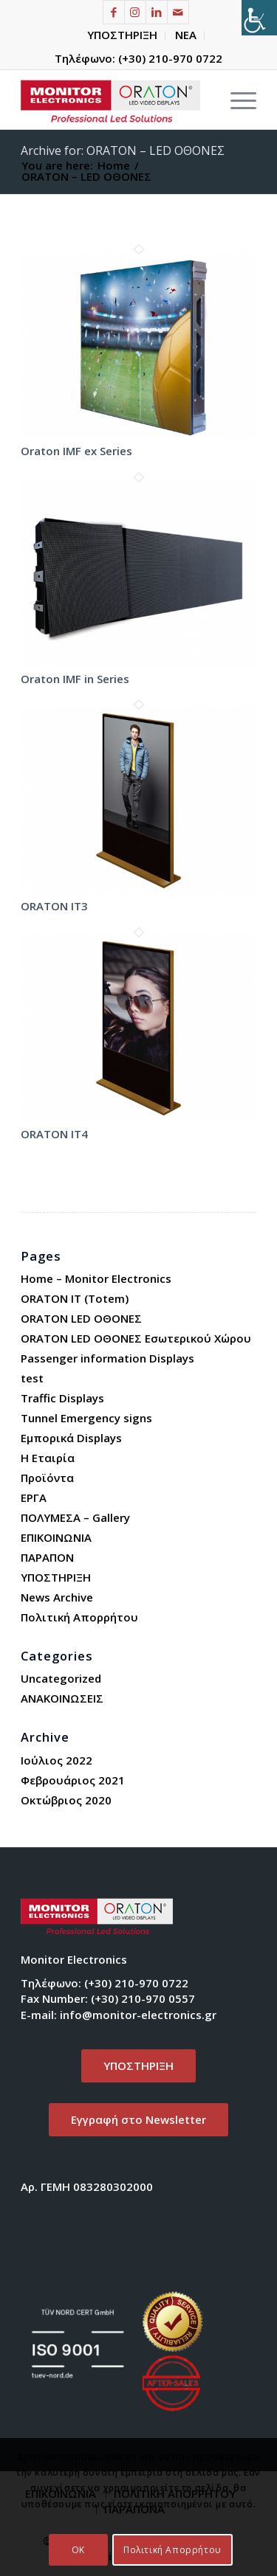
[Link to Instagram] (135, 12)
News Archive (57, 1597)
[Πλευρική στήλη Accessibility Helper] (259, 17)
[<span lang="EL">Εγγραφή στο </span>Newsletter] (138, 2120)
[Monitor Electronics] (115, 99)
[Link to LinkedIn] (156, 12)
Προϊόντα (47, 1477)
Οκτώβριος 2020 (66, 1800)
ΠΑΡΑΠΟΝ (47, 1557)
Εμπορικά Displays (71, 1437)
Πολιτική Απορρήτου (79, 1617)
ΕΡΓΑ (34, 1497)
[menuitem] (122, 35)
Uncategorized (61, 1678)
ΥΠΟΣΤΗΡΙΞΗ (122, 34)
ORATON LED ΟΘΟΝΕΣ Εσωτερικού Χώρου (136, 1338)
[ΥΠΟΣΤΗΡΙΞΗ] (138, 2066)
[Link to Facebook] (113, 12)
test (32, 1378)
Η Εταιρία (48, 1457)
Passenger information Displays (107, 1358)
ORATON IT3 (54, 906)
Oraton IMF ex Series (76, 450)
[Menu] (236, 99)
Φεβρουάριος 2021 (73, 1780)
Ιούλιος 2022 (56, 1760)
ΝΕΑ (185, 34)
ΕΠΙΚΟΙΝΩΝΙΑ (56, 1537)
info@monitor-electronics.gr (138, 2014)
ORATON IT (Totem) (75, 1298)
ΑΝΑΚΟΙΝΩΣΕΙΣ (62, 1698)
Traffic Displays (62, 1398)
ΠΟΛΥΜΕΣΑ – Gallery (75, 1517)
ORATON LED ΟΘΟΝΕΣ (81, 1318)
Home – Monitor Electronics (96, 1278)
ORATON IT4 (54, 1133)
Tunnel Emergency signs (86, 1417)
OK (78, 2550)
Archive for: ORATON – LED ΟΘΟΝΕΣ (123, 150)
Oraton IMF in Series (75, 678)
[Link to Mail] (178, 12)
